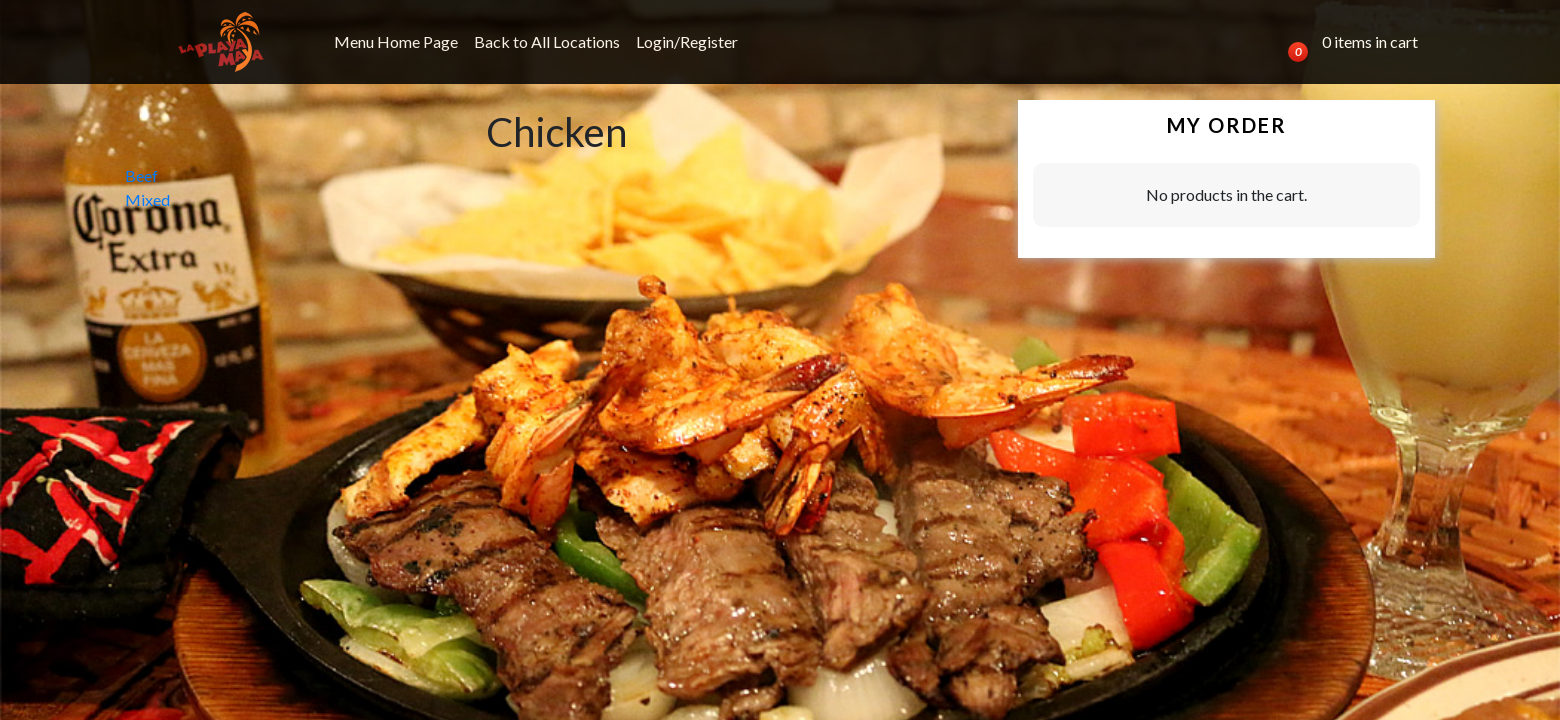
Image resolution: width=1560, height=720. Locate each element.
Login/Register (687, 41)
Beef (141, 175)
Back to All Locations (547, 41)
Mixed (147, 199)
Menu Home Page (396, 41)
